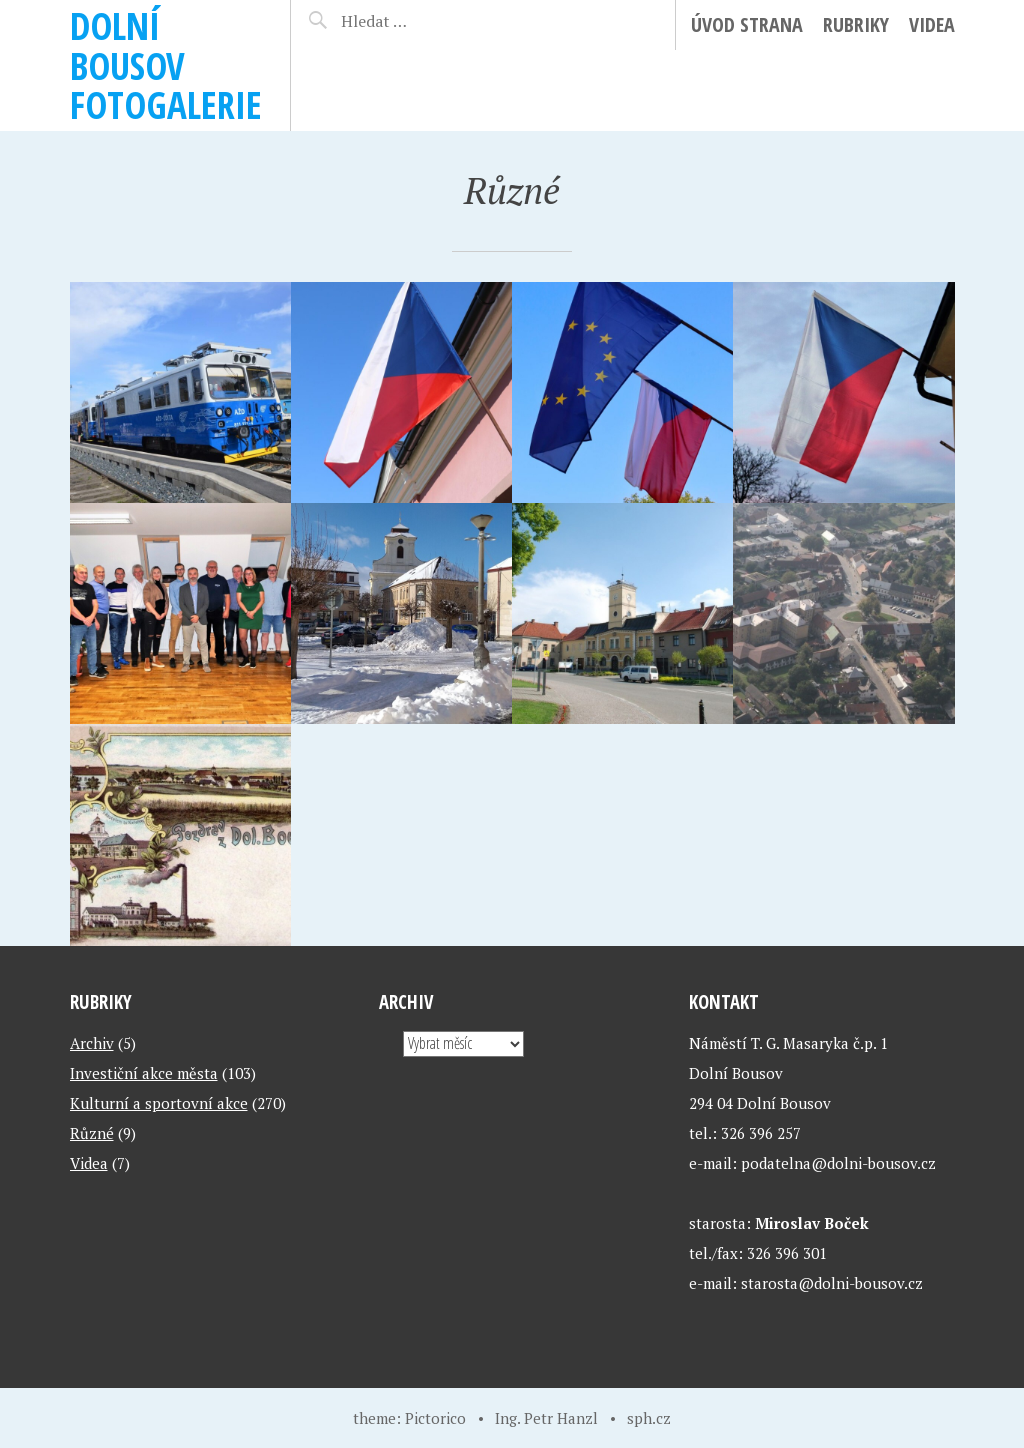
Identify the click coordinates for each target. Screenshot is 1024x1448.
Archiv (92, 1043)
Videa (932, 24)
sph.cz (649, 1418)
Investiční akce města (144, 1073)
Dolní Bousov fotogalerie (166, 65)
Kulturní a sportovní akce (159, 1103)
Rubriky (856, 24)
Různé (92, 1133)
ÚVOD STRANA (747, 24)
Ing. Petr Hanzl (546, 1418)
